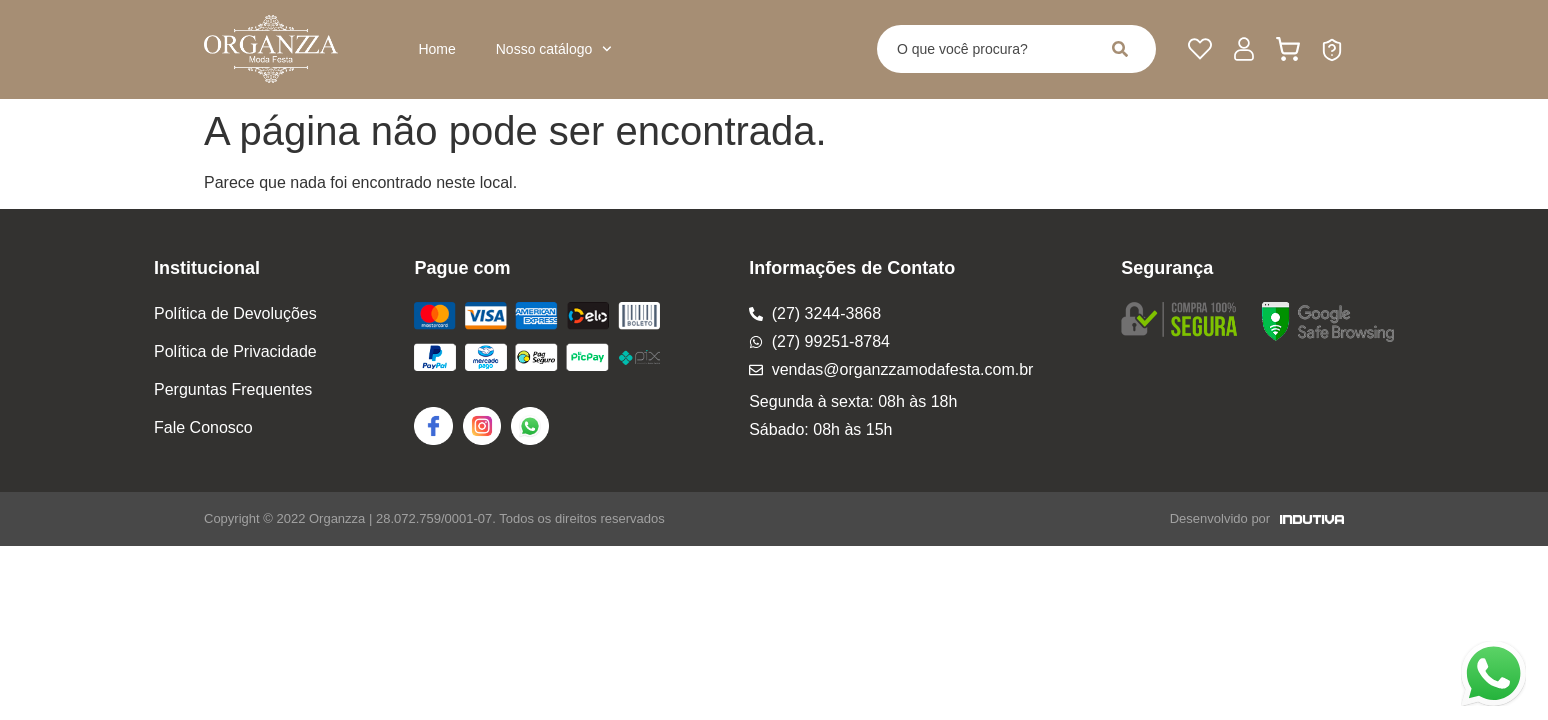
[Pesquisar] (1124, 49)
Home (436, 49)
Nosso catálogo (554, 49)
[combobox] (984, 49)
